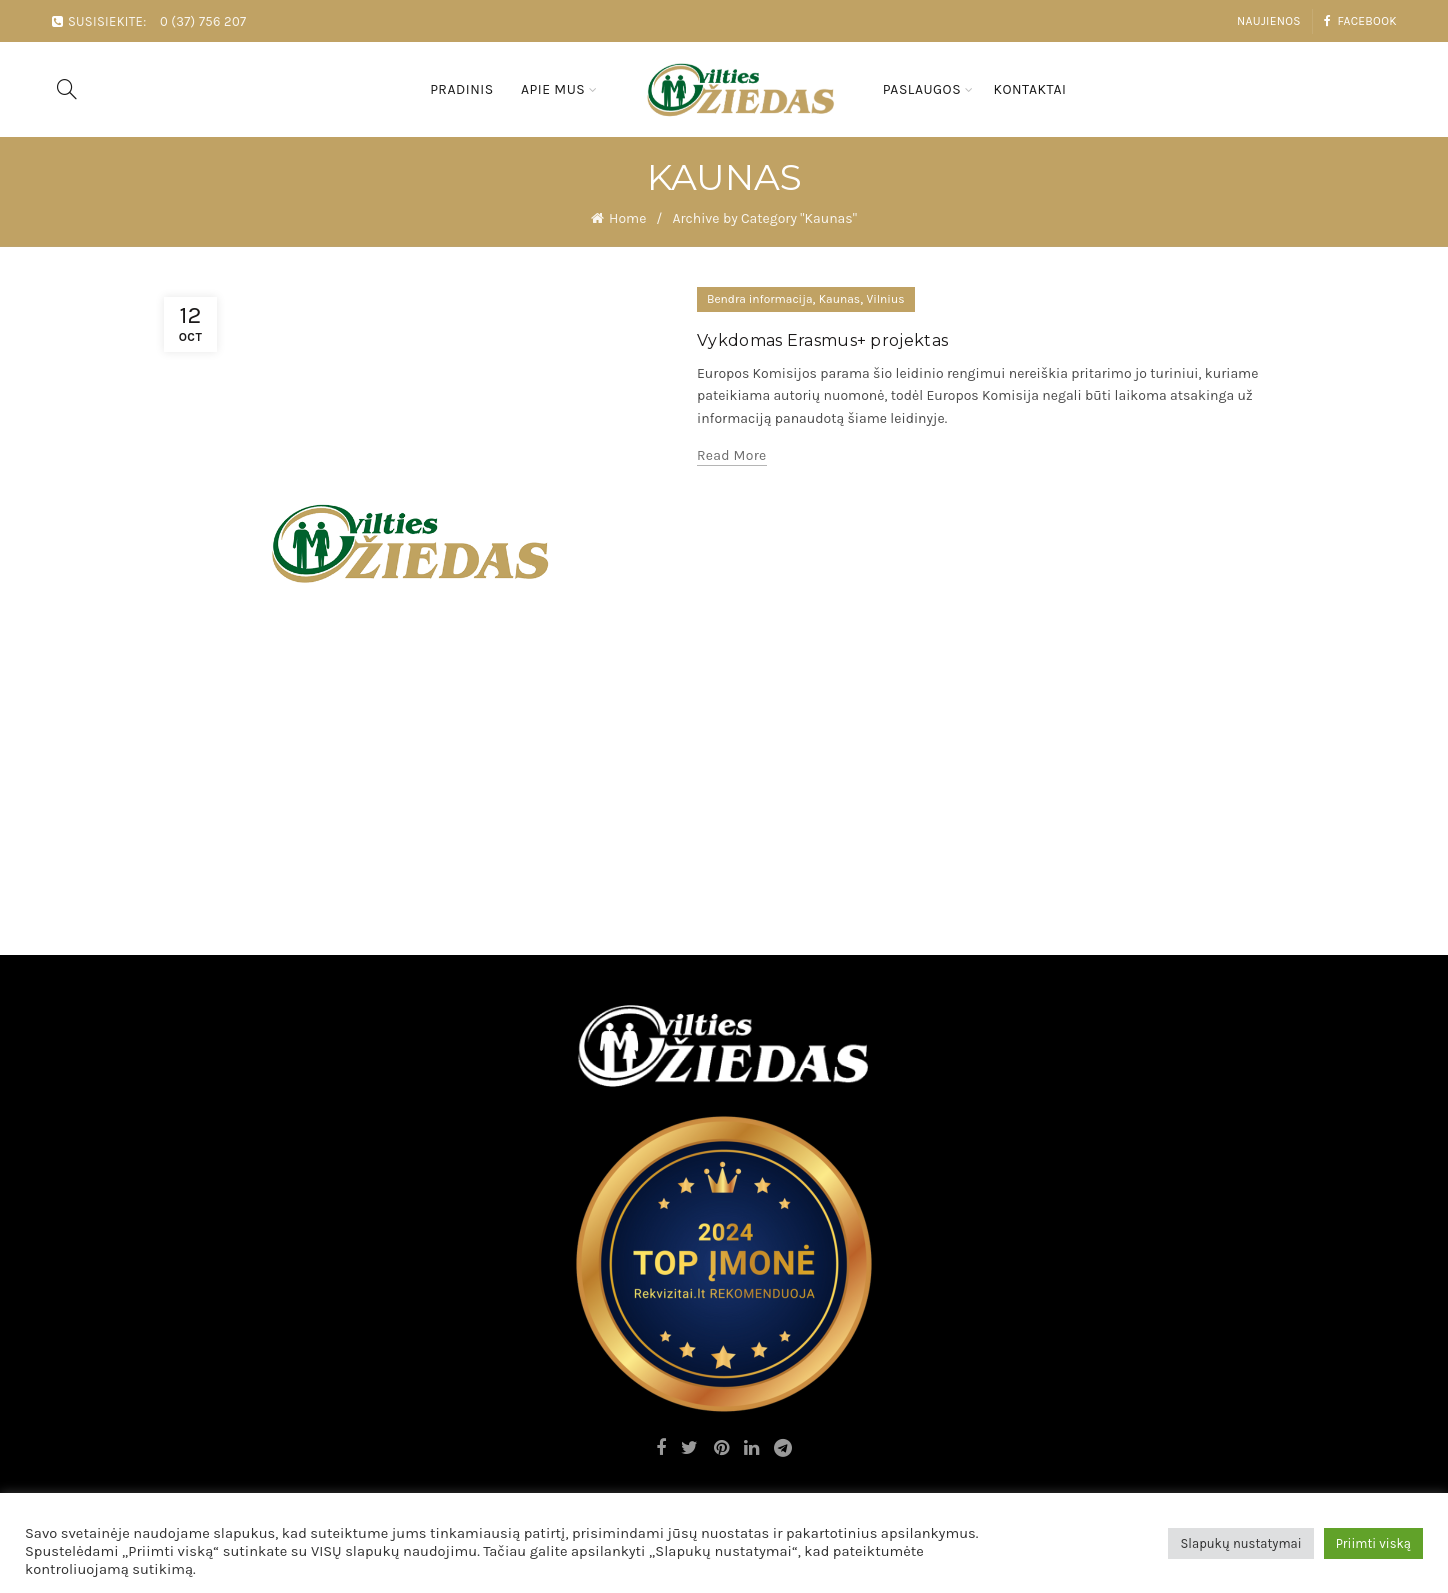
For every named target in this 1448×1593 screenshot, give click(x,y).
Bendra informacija (760, 299)
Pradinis (462, 89)
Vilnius (885, 299)
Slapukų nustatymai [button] (1240, 1543)
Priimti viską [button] (1373, 1543)
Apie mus (553, 89)
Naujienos (1269, 21)
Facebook (1360, 21)
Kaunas (839, 299)
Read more (732, 455)
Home (627, 218)
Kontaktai (1029, 89)
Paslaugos (922, 89)
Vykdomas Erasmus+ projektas (822, 340)
